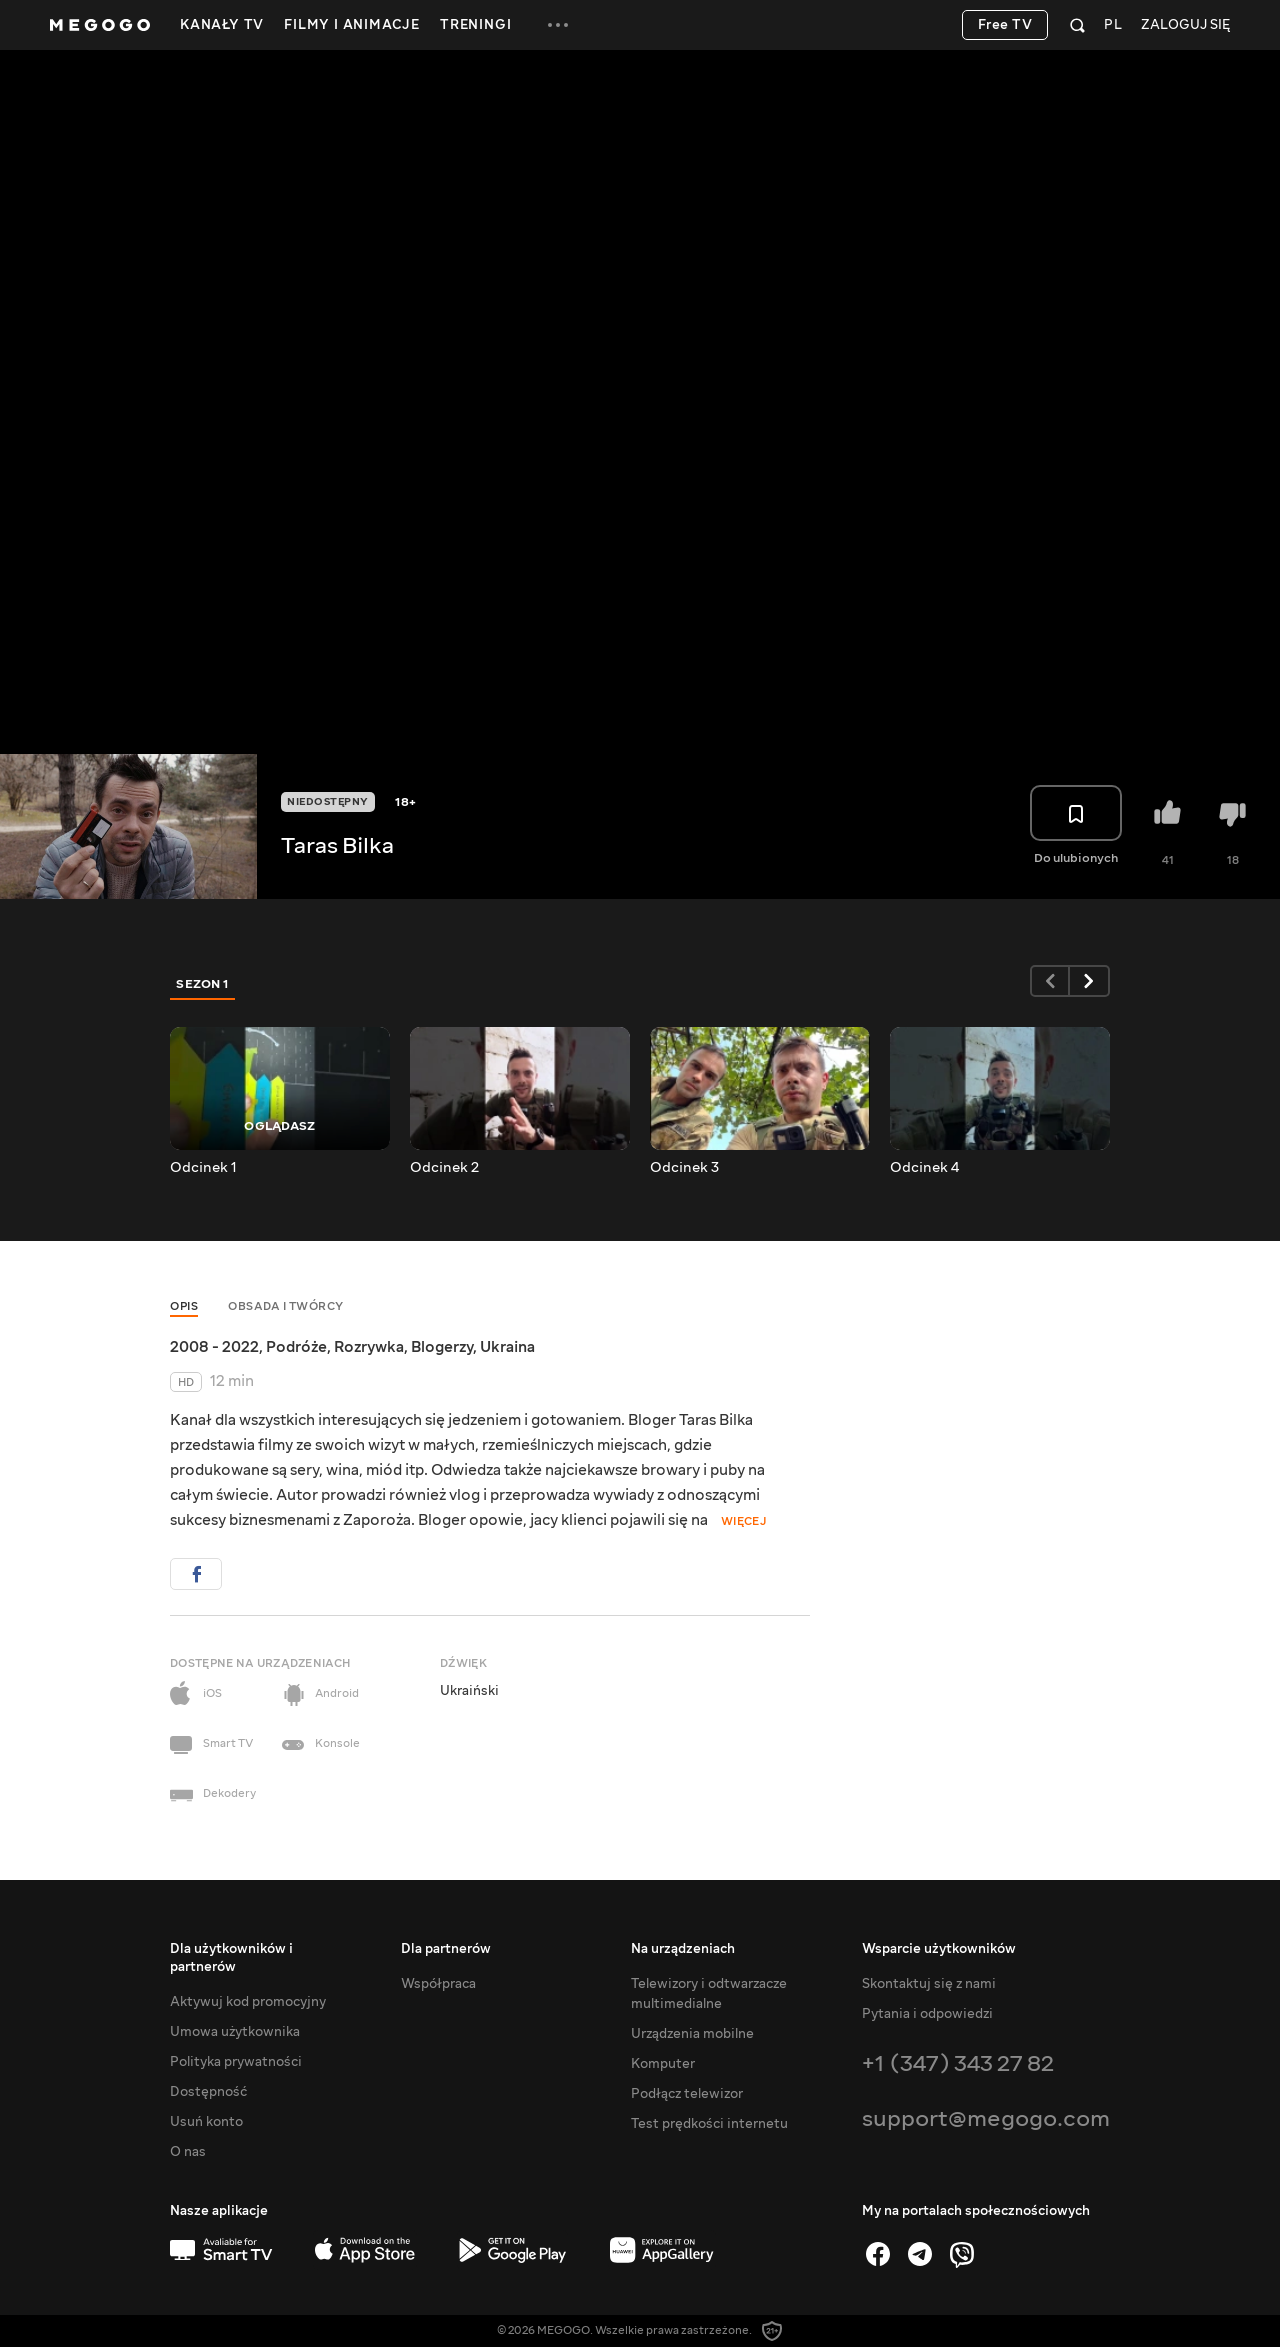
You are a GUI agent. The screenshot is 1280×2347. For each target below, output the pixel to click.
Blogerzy (442, 1347)
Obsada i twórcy (286, 1306)
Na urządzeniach (683, 1949)
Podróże (296, 1347)
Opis (184, 1306)
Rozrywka (369, 1347)
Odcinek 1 (203, 1168)
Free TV (1005, 25)
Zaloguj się (1185, 25)
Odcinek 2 (444, 1168)
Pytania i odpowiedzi (927, 2014)
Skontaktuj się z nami (929, 1984)
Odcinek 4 (924, 1168)
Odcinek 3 (684, 1168)
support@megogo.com (986, 2118)
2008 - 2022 (214, 1347)
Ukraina (507, 1347)
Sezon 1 (203, 984)
